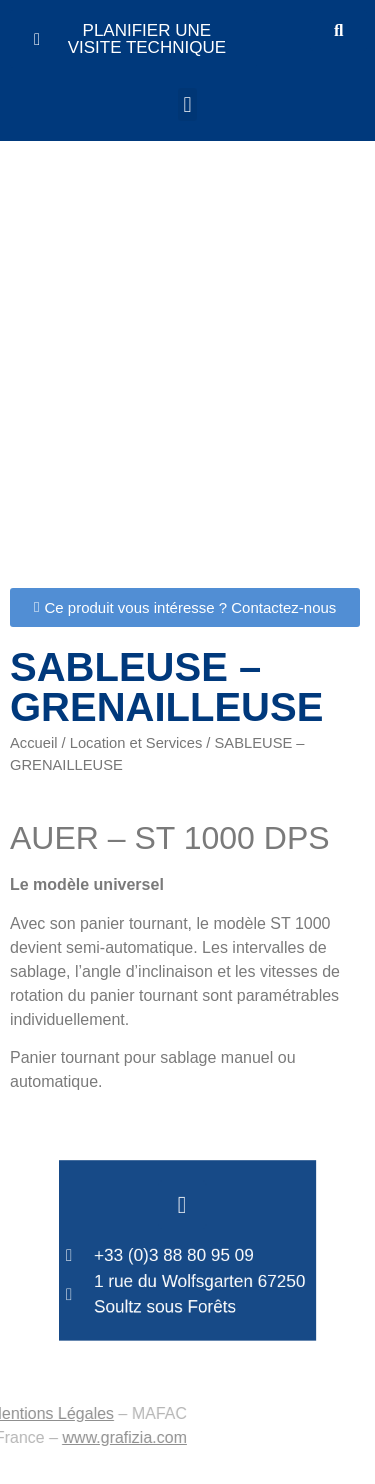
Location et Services (136, 743)
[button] (187, 104)
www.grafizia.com (73, 1437)
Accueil (33, 743)
